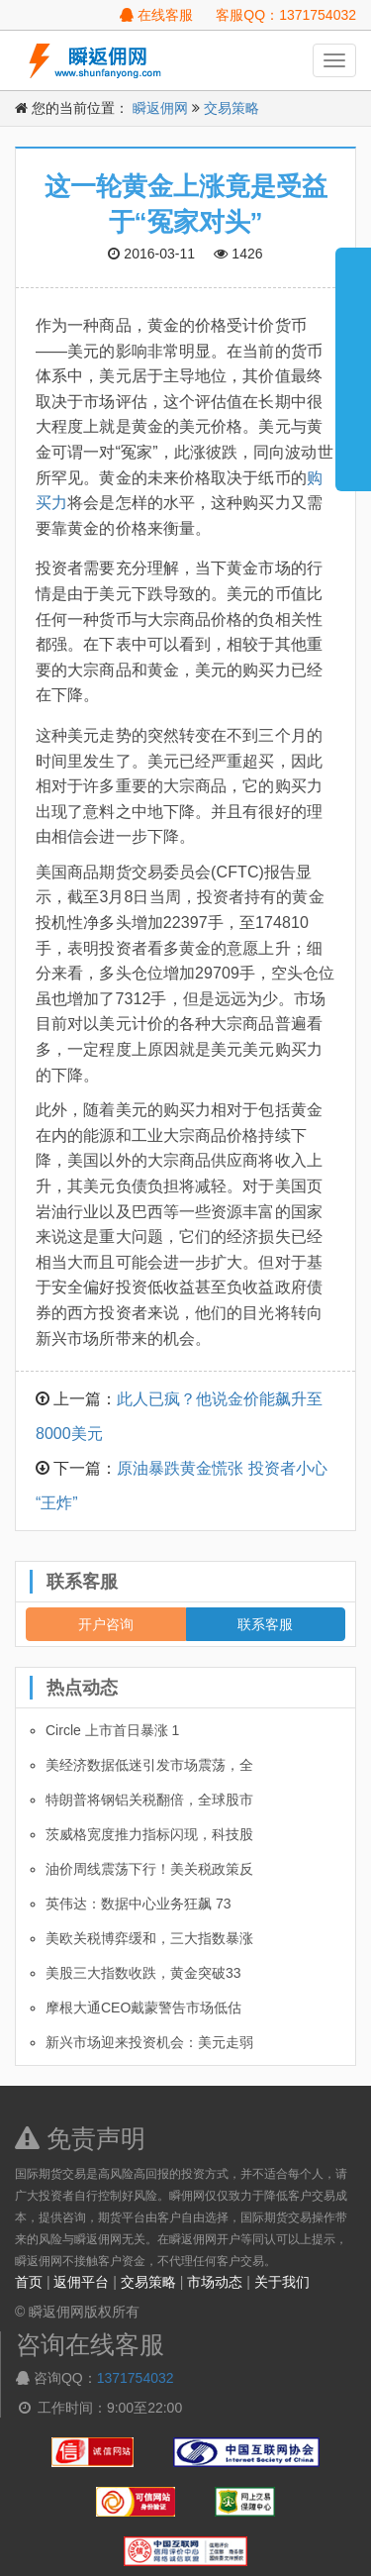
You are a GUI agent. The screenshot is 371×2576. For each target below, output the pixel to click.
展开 (353, 360)
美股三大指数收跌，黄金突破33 (143, 1973)
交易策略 (231, 108)
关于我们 (282, 2282)
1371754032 (135, 2378)
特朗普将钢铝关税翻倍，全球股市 (149, 1799)
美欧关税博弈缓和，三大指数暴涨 (149, 1938)
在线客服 (156, 15)
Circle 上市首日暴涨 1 (112, 1730)
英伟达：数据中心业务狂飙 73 (138, 1903)
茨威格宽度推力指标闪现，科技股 (149, 1834)
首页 (29, 2282)
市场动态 (214, 2282)
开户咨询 (106, 1624)
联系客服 (265, 1624)
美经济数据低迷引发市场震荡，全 (149, 1765)
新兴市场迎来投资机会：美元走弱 (149, 2042)
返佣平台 (81, 2282)
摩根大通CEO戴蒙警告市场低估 (143, 2007)
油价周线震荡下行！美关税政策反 (149, 1869)
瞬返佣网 (160, 108)
